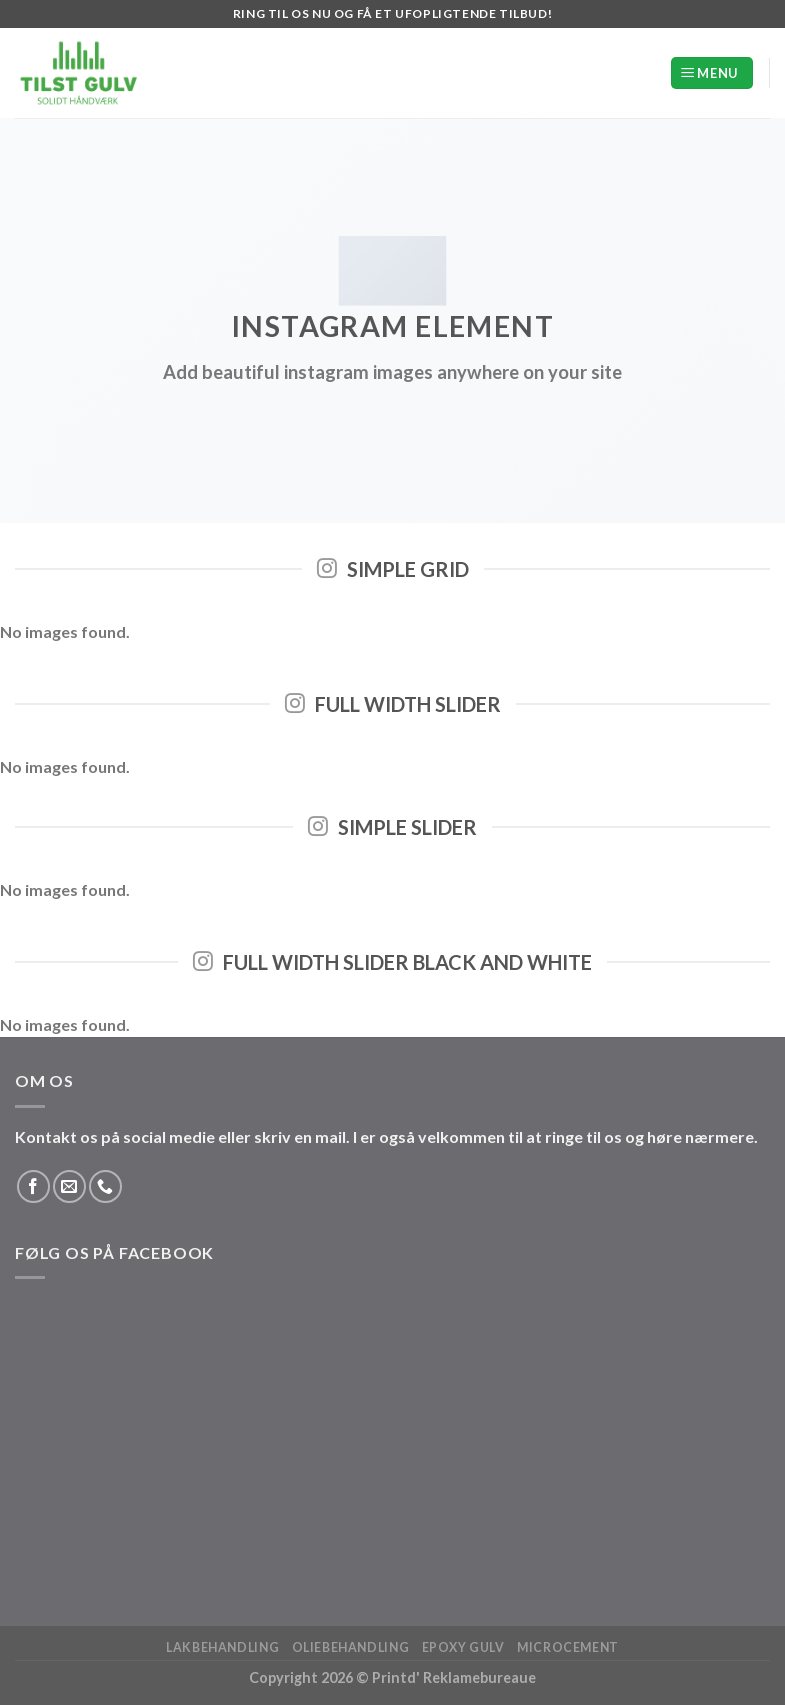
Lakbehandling (222, 1647)
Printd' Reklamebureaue (454, 1677)
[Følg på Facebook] (33, 1186)
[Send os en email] (69, 1186)
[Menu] (712, 73)
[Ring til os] (105, 1186)
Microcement (568, 1647)
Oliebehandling (351, 1647)
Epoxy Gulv (463, 1647)
